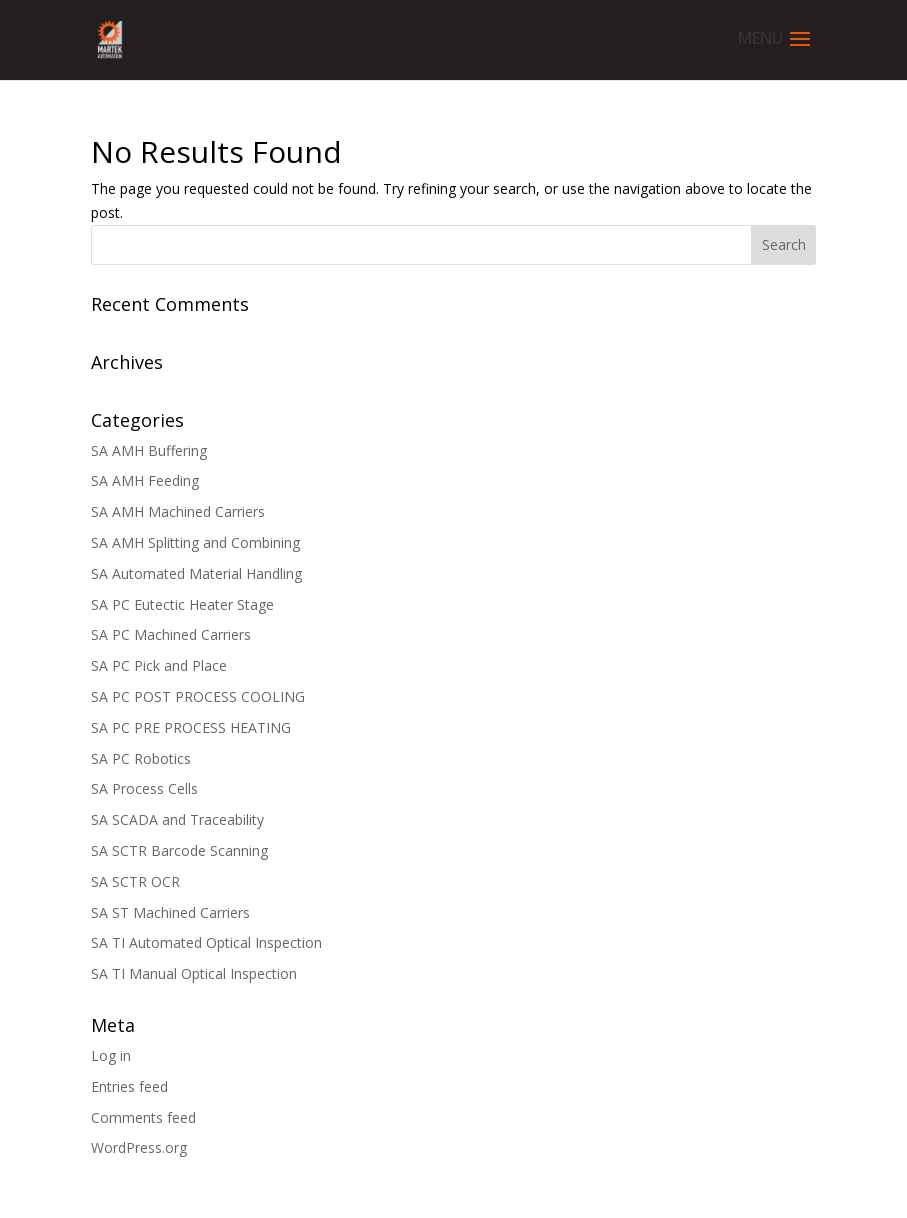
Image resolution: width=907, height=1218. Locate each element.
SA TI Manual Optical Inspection (194, 973)
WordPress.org (139, 1147)
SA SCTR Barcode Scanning (179, 850)
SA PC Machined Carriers (171, 634)
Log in (111, 1055)
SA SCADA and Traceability (177, 819)
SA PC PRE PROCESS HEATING (191, 727)
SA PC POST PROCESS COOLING (198, 696)
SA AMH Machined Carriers (178, 511)
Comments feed (143, 1117)
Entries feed (129, 1086)
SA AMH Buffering (149, 450)
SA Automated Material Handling (196, 573)
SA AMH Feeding (145, 480)
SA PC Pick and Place (159, 665)
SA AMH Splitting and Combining (195, 542)
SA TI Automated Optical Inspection (206, 942)
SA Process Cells (144, 788)
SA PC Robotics (141, 758)
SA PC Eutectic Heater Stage (182, 604)
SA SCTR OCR (135, 881)
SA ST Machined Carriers (170, 912)
